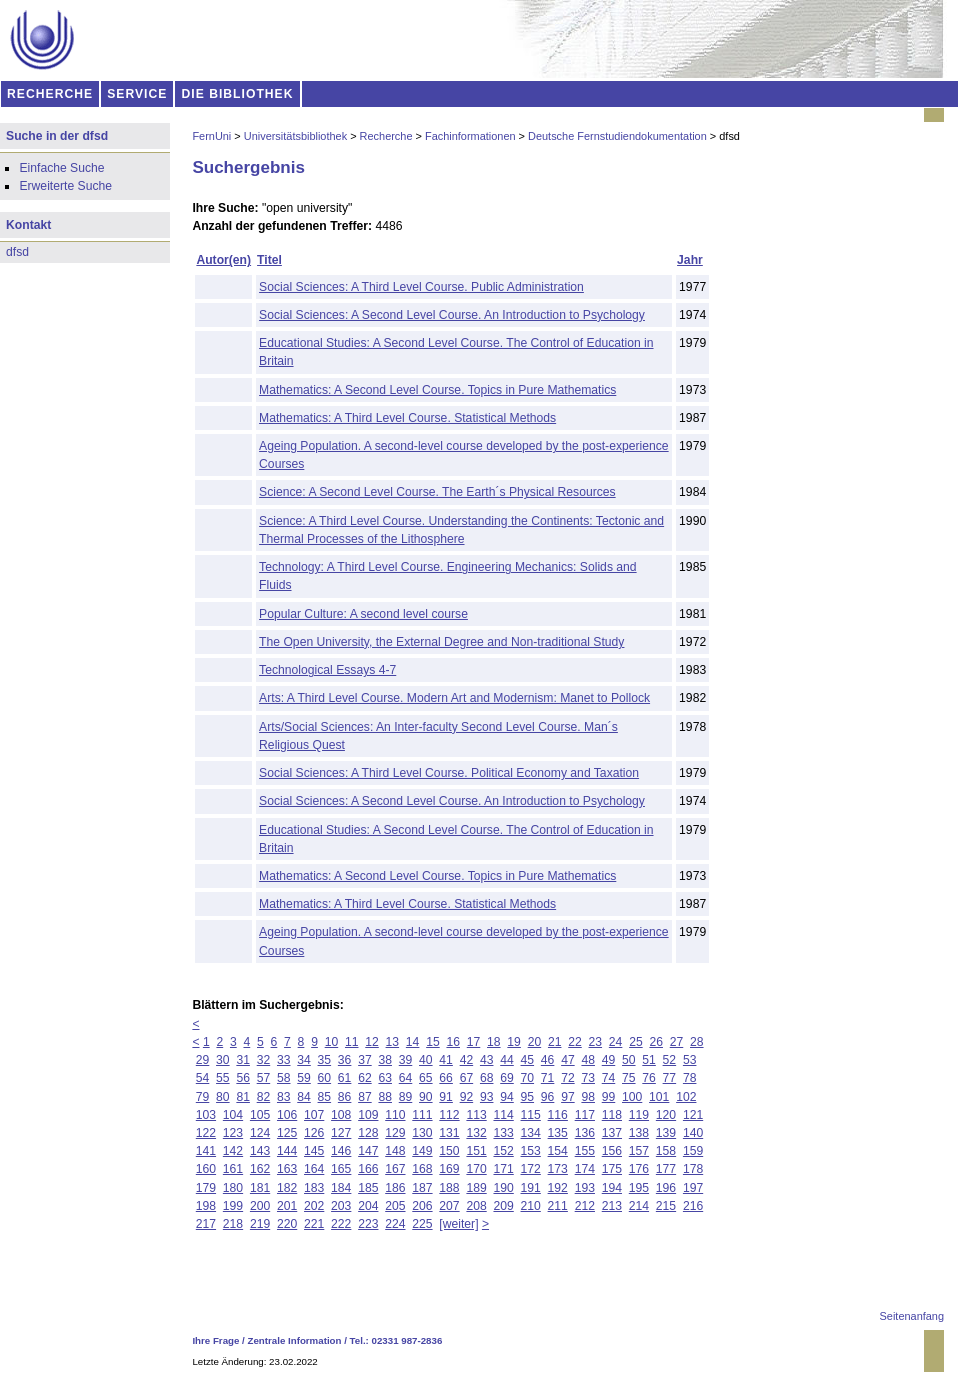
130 (422, 1133)
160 (206, 1169)
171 (503, 1169)
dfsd (17, 252)
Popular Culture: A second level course (363, 614)
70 (528, 1078)
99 (609, 1097)
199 (233, 1206)
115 (531, 1115)
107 (314, 1115)
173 (558, 1169)
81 (243, 1097)
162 (260, 1169)
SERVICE (137, 94)
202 (314, 1206)
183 (314, 1188)
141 (206, 1151)
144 (287, 1151)
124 (260, 1133)
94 (507, 1097)
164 (314, 1169)
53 (690, 1060)
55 (223, 1078)
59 (304, 1078)
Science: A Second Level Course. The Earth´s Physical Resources (437, 492)
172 (531, 1169)
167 (395, 1169)
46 (548, 1060)
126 (314, 1133)
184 (341, 1188)
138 (639, 1133)
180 (233, 1188)
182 (287, 1188)
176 (639, 1169)
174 (585, 1169)
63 (385, 1078)
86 (345, 1097)
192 (558, 1188)
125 (287, 1133)
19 (514, 1042)
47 (568, 1060)
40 (426, 1060)
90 (426, 1097)
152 (503, 1151)
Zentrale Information (295, 1340)
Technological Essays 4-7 (327, 670)
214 (639, 1206)
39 (406, 1060)
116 (558, 1115)
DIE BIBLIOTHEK (238, 94)
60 (325, 1078)
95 (528, 1097)
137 (612, 1133)
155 (585, 1151)
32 (264, 1060)
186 (395, 1188)
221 (314, 1224)
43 (487, 1060)
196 (666, 1188)
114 (503, 1115)
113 (476, 1115)
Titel (269, 260)
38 (385, 1060)
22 (575, 1042)
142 (233, 1151)
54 (203, 1078)
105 (260, 1115)
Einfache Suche (61, 168)
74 (609, 1078)
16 (453, 1042)
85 (325, 1097)
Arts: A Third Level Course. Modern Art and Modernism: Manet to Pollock (454, 698)
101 (659, 1097)
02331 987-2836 (407, 1340)
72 (568, 1078)
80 (223, 1097)
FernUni (211, 136)
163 (287, 1169)
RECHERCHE (50, 94)
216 (693, 1206)
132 (476, 1133)
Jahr (690, 260)
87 (365, 1097)
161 (233, 1169)
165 (341, 1169)
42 (467, 1060)
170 (476, 1169)
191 (531, 1188)
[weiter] (458, 1224)
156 (612, 1151)
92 (467, 1097)
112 (449, 1115)
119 (639, 1115)
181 (260, 1188)
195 (639, 1188)
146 (341, 1151)
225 (422, 1224)
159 (693, 1151)
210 (531, 1206)
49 (609, 1060)
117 (585, 1115)
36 (345, 1060)
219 (260, 1224)
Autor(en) (223, 260)
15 (433, 1042)
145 (314, 1151)
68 (487, 1078)
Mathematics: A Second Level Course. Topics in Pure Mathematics (437, 390)
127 (341, 1133)
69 (507, 1078)
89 (406, 1097)
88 (385, 1097)
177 (666, 1169)
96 (548, 1097)
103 (206, 1115)
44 (507, 1060)
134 (531, 1133)
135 (558, 1133)
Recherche (386, 136)
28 (697, 1042)
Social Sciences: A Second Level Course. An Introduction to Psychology (452, 315)
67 (467, 1078)
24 (616, 1042)
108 (341, 1115)
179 (206, 1188)
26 (656, 1042)
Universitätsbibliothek (295, 136)
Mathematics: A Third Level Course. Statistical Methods (407, 418)
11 (352, 1042)
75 (629, 1078)
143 (260, 1151)
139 (666, 1133)
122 (206, 1133)
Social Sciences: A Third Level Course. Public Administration (421, 287)
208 (476, 1206)
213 (612, 1206)
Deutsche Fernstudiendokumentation (617, 136)
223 (368, 1224)
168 (422, 1169)
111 (422, 1115)
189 (476, 1188)
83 (284, 1097)
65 (426, 1078)
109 (368, 1115)
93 (487, 1097)
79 (203, 1097)
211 (558, 1206)
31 (243, 1060)
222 (341, 1224)
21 (555, 1042)
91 (446, 1097)
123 (233, 1133)
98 (588, 1097)
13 (393, 1042)
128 (368, 1133)
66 (446, 1078)
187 (422, 1188)
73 (588, 1078)
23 (596, 1042)
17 (474, 1042)
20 (535, 1042)
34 (304, 1060)
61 (345, 1078)
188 (449, 1188)
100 (632, 1097)
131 (449, 1133)
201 (287, 1206)
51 (649, 1060)
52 (670, 1060)
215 (666, 1206)
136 (585, 1133)
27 (677, 1042)
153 (531, 1151)
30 (223, 1060)
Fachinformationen (470, 136)
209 (503, 1206)
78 (690, 1078)
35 (325, 1060)
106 (287, 1115)
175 (612, 1169)
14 (413, 1042)
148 (395, 1151)
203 (341, 1206)
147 (368, 1151)
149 (422, 1151)
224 (395, 1224)
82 (264, 1097)
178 (693, 1169)
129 (395, 1133)
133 (503, 1133)
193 (585, 1188)
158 (666, 1151)
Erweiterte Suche (65, 186)
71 (548, 1078)
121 (693, 1115)
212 (585, 1206)
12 (372, 1042)
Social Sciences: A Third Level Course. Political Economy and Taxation (449, 773)
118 (612, 1115)
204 (368, 1206)
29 (203, 1060)
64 (406, 1078)
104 (233, 1115)
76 (649, 1078)
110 (395, 1115)
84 (304, 1097)
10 (332, 1042)
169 (449, 1169)
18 (494, 1042)
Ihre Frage (215, 1340)
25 (636, 1042)
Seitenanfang (912, 1316)
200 (260, 1206)
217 (206, 1224)
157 (639, 1151)
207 (449, 1206)
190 (503, 1188)
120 (666, 1115)
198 (206, 1206)
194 (612, 1188)
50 (629, 1060)
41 (446, 1060)
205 (395, 1206)
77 (670, 1078)
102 (686, 1097)
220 (287, 1224)
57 (264, 1078)
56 (243, 1078)
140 (693, 1133)
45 (528, 1060)
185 (368, 1188)
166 (368, 1169)
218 (233, 1224)
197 (693, 1188)
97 (568, 1097)
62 (365, 1078)
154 (558, 1151)
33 (284, 1060)
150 (449, 1151)
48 (588, 1060)
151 (476, 1151)
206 (422, 1206)
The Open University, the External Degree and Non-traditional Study (441, 642)
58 (284, 1078)
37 (365, 1060)
